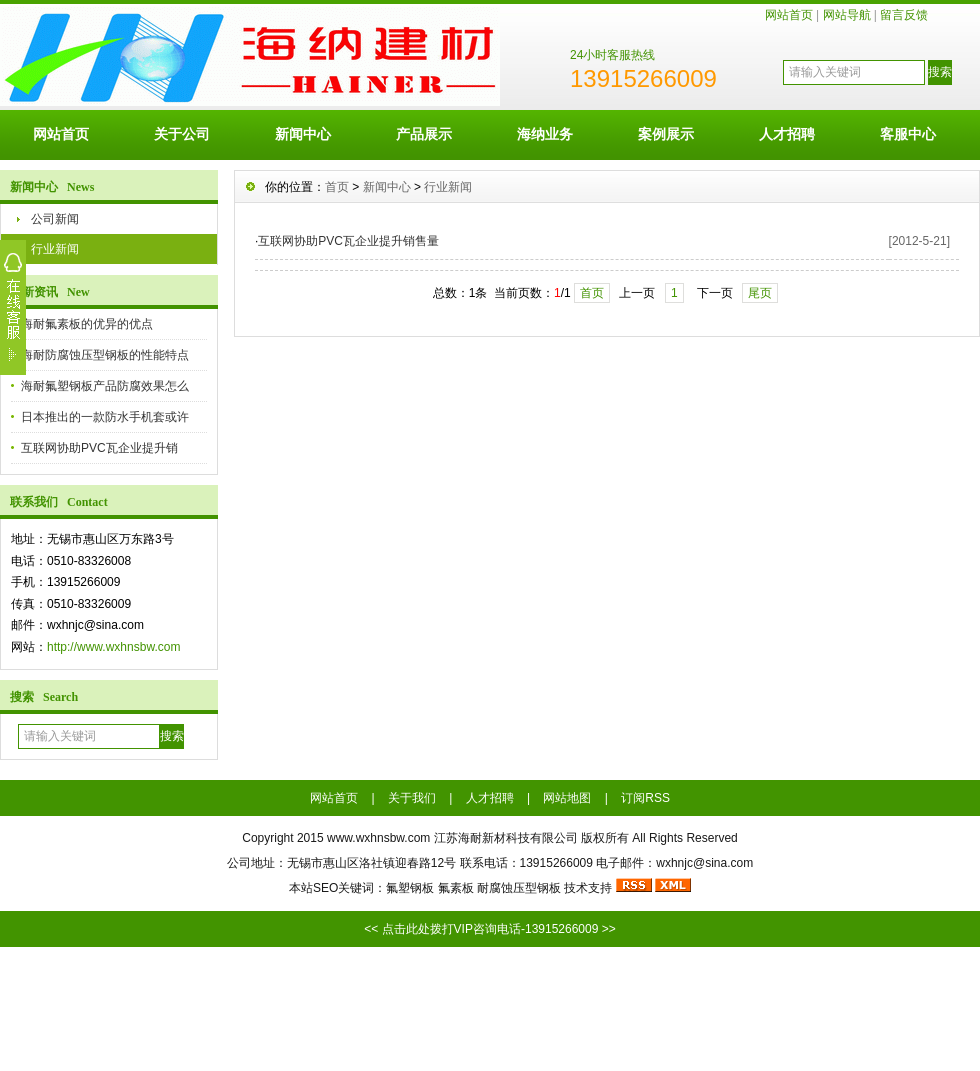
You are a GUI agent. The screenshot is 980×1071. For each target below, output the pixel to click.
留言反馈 (904, 15)
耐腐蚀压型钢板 (519, 888)
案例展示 (666, 134)
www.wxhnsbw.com (378, 838)
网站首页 (789, 15)
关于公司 (182, 134)
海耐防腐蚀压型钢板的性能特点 (105, 355)
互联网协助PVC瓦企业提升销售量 (348, 241)
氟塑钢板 (410, 888)
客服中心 (908, 134)
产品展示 (424, 134)
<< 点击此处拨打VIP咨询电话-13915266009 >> (489, 929)
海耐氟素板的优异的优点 (87, 324)
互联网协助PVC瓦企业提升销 (99, 448)
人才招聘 (787, 134)
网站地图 (567, 798)
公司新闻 (55, 219)
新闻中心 (303, 134)
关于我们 (412, 798)
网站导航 (847, 15)
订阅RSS (645, 798)
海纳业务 (545, 134)
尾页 (760, 293)
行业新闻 (55, 249)
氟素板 (456, 888)
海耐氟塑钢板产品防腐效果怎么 (105, 386)
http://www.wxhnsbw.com (113, 647)
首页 (337, 187)
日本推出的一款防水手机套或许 (105, 417)
